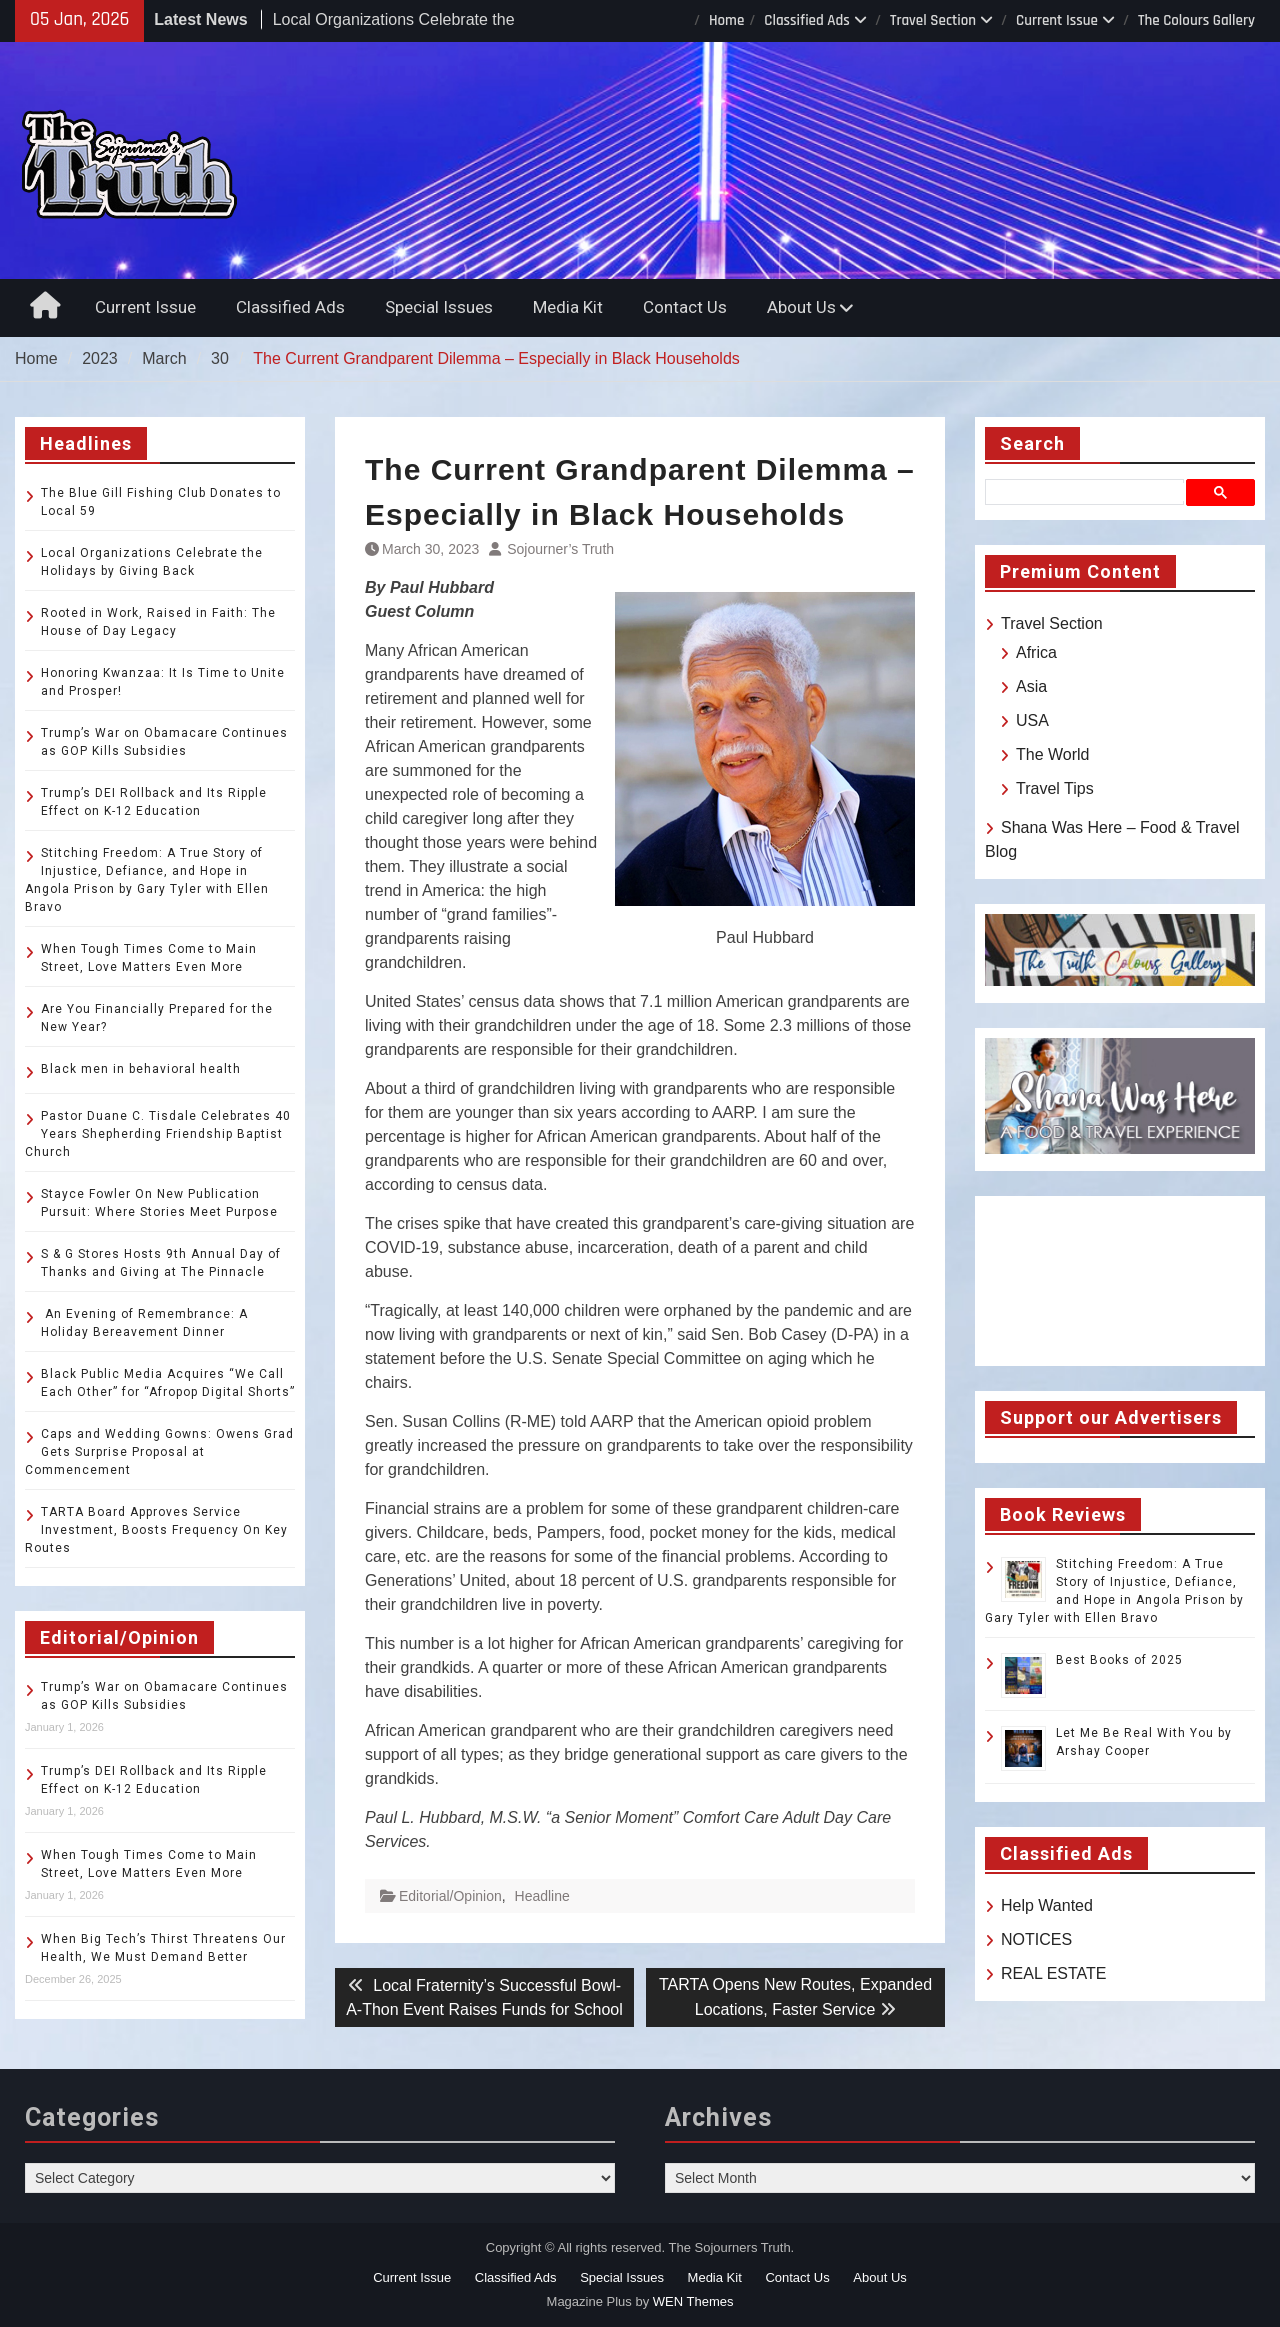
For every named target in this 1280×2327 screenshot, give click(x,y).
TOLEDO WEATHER (1120, 1281)
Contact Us (685, 307)
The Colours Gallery (1196, 20)
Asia (1031, 686)
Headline (542, 1896)
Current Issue (1057, 20)
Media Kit (568, 307)
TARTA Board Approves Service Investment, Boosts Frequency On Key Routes (156, 1530)
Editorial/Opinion (450, 1896)
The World (1053, 754)
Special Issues (439, 307)
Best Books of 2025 (1119, 1660)
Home (726, 20)
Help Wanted (1047, 1905)
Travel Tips (1055, 788)
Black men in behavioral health (141, 1069)
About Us (801, 307)
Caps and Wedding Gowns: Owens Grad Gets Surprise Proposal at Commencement (159, 1452)
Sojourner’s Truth (560, 549)
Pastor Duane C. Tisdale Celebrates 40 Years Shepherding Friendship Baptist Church (158, 1134)
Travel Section (933, 20)
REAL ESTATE (1054, 1973)
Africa (1036, 652)
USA (1032, 720)
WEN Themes (693, 2301)
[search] (1088, 492)
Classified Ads (807, 20)
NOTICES (1036, 1939)
